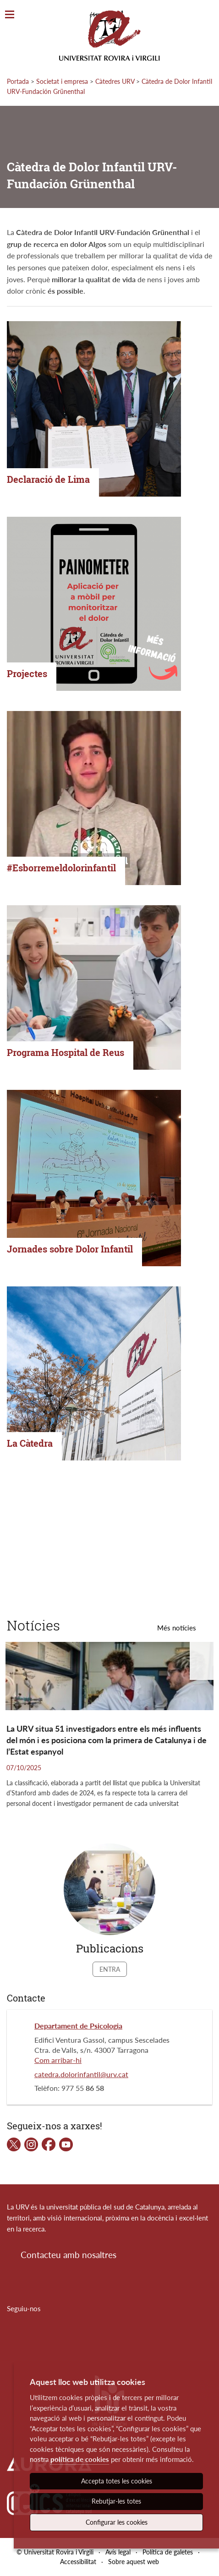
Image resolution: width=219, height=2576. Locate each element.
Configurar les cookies (117, 2522)
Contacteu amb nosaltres (68, 2254)
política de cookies (79, 2459)
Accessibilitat (78, 2561)
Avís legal (118, 2552)
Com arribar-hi (58, 2060)
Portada (18, 81)
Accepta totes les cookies (116, 2481)
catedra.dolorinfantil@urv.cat (81, 2074)
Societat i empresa (62, 81)
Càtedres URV (114, 81)
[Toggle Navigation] (9, 14)
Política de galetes (167, 2552)
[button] (204, 1661)
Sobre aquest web (133, 2561)
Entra (109, 1969)
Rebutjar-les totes (116, 2501)
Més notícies (176, 1628)
